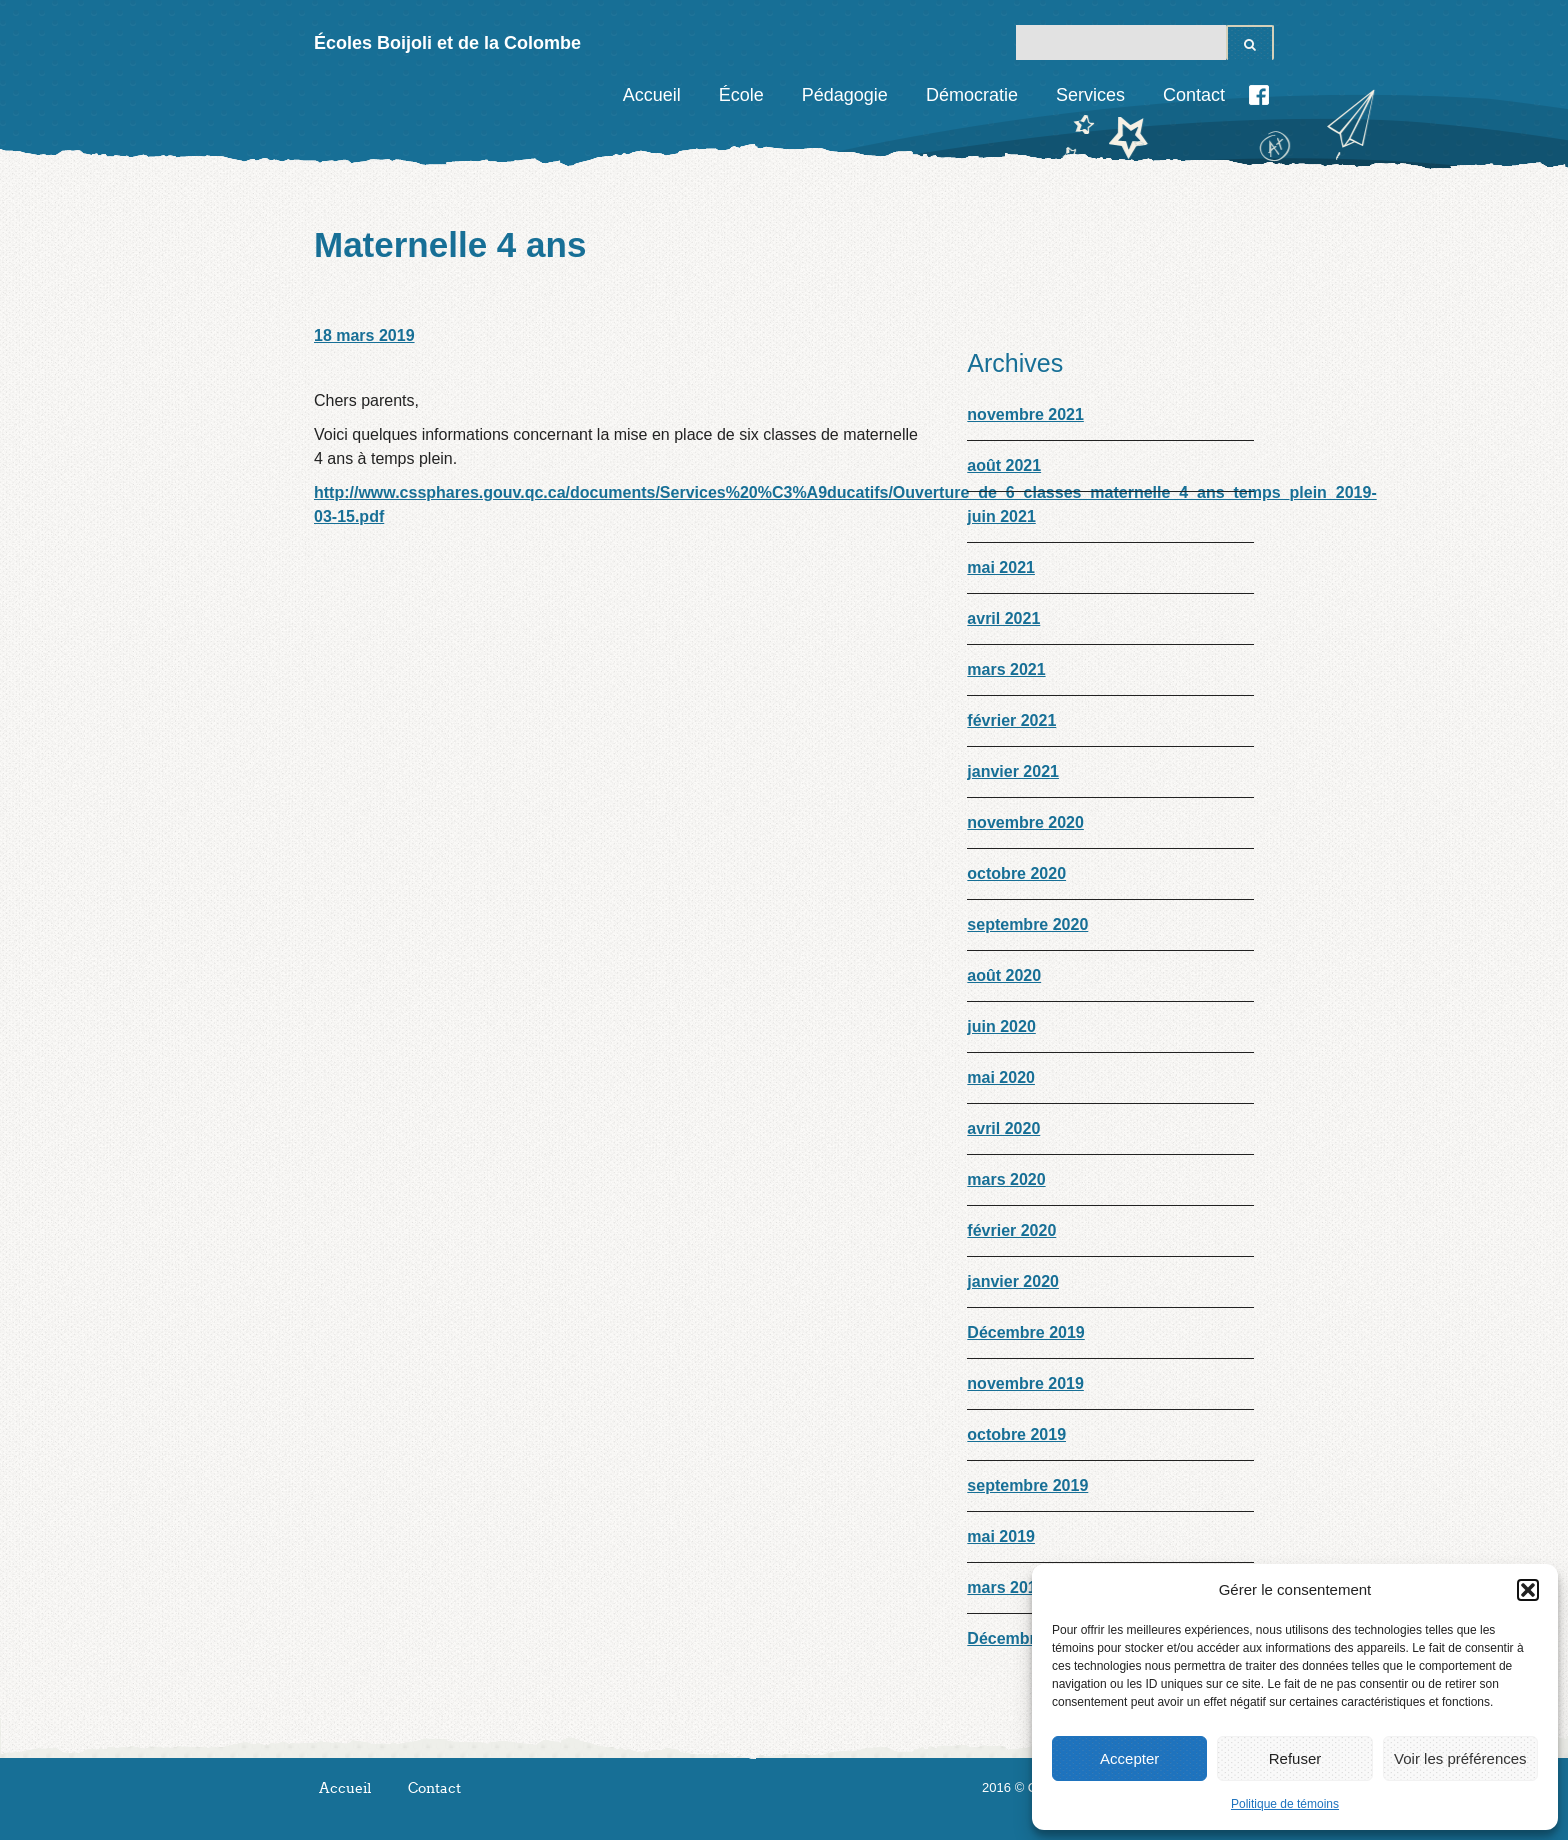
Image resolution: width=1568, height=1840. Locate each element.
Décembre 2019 (1025, 1332)
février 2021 (1011, 720)
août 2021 (1004, 465)
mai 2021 (1001, 567)
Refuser (1295, 1758)
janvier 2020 (1013, 1281)
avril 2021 (1003, 618)
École (741, 95)
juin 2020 (1001, 1026)
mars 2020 (1006, 1179)
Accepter (1129, 1758)
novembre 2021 (1025, 414)
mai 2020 (1001, 1077)
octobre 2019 (1016, 1434)
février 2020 (1011, 1230)
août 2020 (1004, 975)
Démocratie (972, 95)
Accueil (652, 95)
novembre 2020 (1025, 822)
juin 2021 (1001, 516)
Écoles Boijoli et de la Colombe (447, 43)
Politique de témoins (1285, 1804)
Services (1090, 95)
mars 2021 (1006, 669)
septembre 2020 (1027, 924)
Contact (1194, 95)
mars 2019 (1006, 1587)
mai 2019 (1001, 1536)
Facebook (1259, 95)
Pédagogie (845, 95)
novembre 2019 (1025, 1383)
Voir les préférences (1460, 1758)
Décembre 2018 (1025, 1638)
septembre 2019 (1027, 1485)
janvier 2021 (1013, 771)
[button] (1528, 1590)
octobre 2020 (1016, 873)
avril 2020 (1003, 1128)
